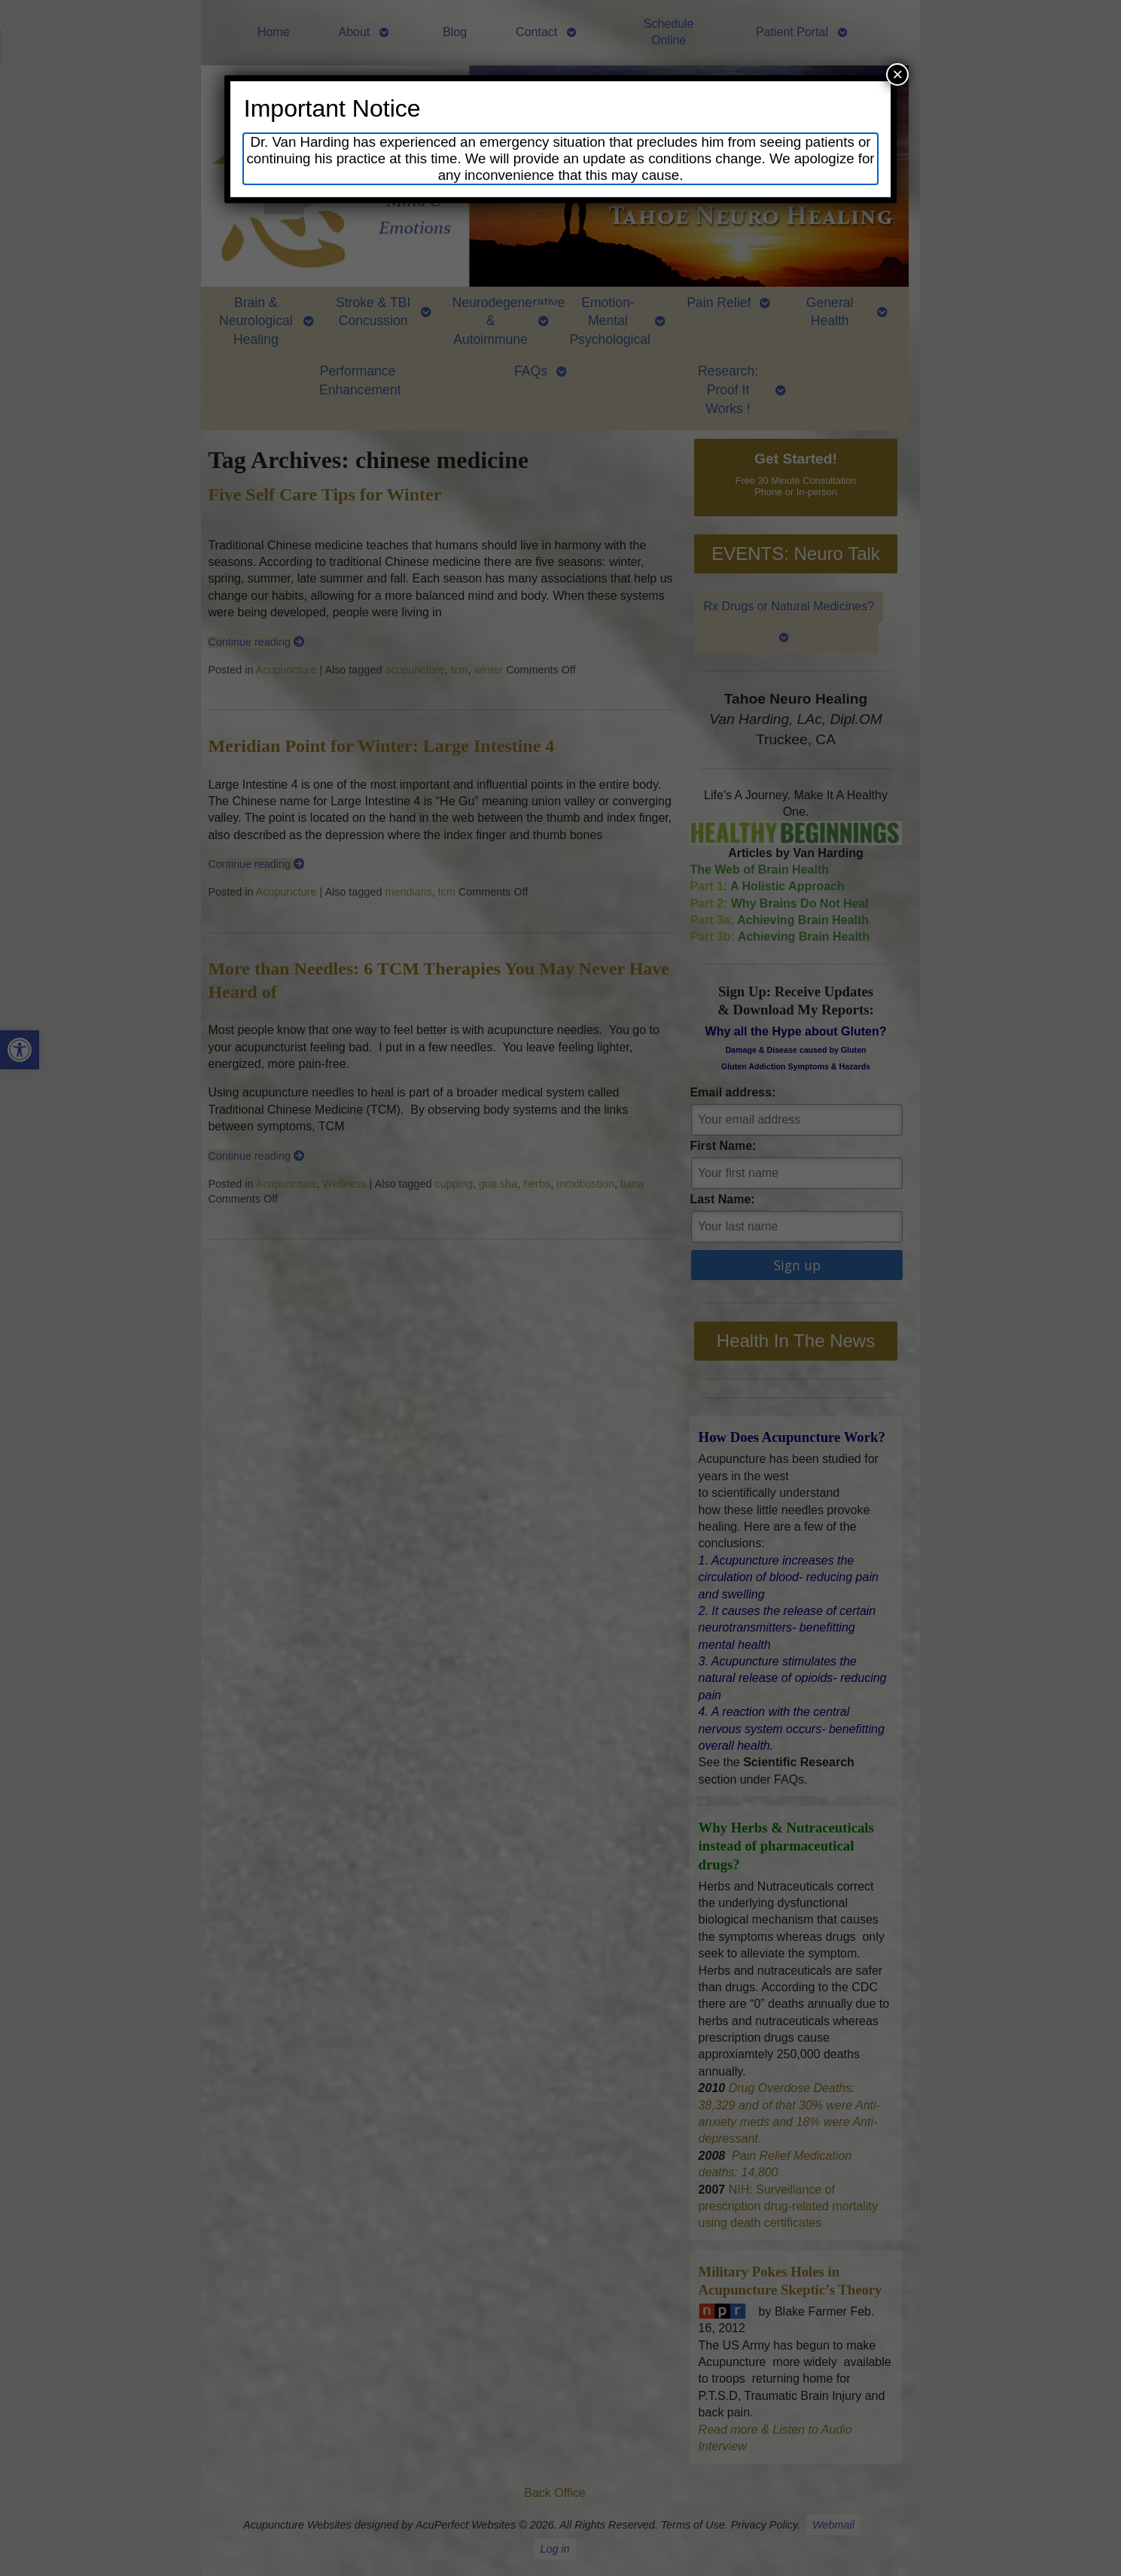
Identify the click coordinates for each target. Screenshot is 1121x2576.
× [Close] (897, 74)
